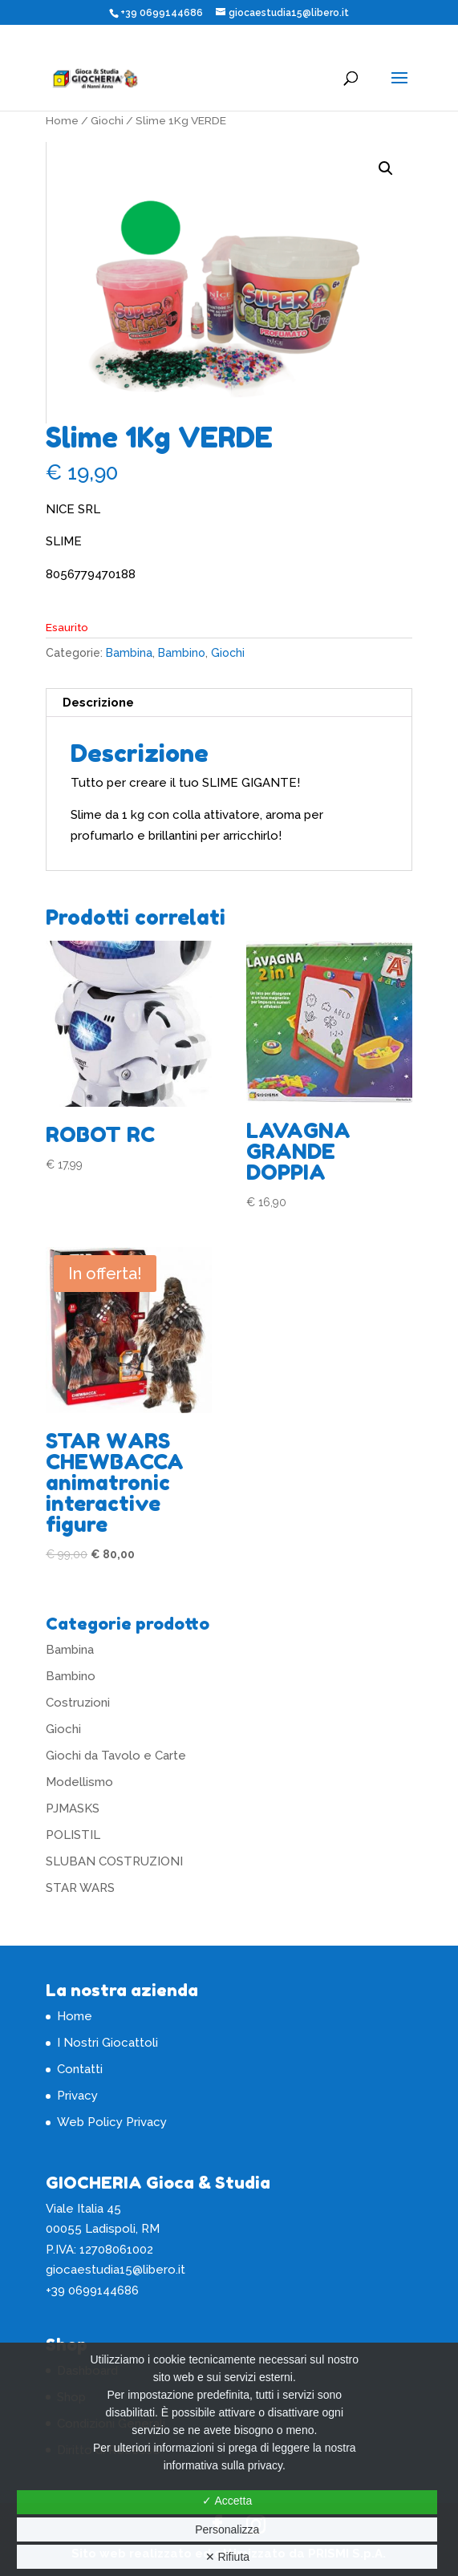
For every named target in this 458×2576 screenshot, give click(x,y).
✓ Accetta (227, 2500)
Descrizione (98, 702)
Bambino (181, 652)
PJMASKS (72, 1808)
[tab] (229, 703)
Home (62, 120)
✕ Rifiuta (227, 2556)
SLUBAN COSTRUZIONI (114, 1861)
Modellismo (79, 1782)
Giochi (107, 120)
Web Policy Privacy (112, 2122)
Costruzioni (78, 1702)
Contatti (80, 2069)
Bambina (129, 652)
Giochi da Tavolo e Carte (116, 1755)
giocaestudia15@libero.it (115, 2269)
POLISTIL (73, 1835)
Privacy (77, 2095)
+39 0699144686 (161, 12)
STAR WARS (80, 1888)
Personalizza (227, 2529)
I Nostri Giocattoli (107, 2042)
